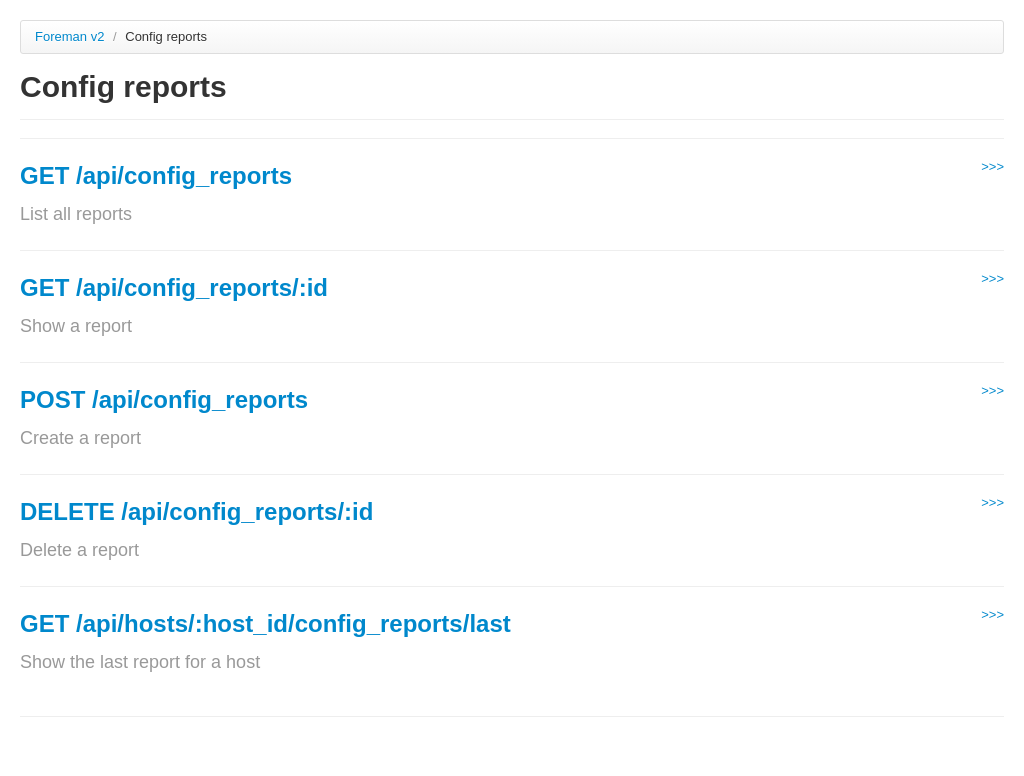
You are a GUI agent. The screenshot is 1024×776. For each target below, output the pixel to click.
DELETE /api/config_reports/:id (196, 511)
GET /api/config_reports (156, 175)
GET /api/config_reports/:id (174, 287)
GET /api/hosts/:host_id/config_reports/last (265, 623)
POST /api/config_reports (164, 399)
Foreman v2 (69, 36)
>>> (992, 166)
